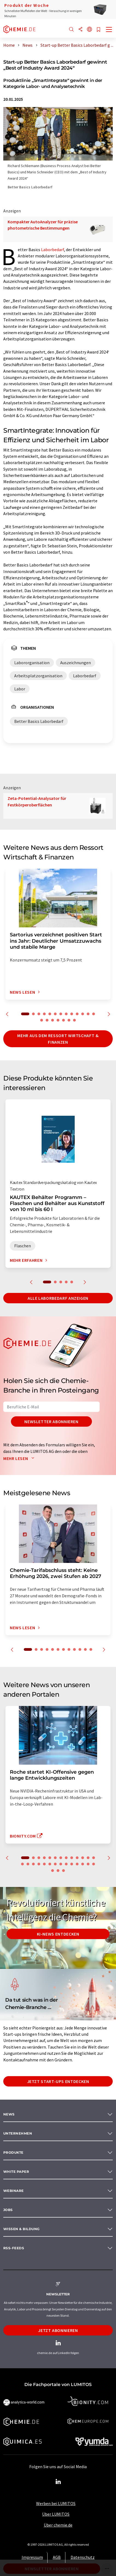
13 (93, 1014)
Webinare (13, 2191)
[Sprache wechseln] (89, 29)
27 (93, 1864)
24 (77, 1864)
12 (88, 1014)
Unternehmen (17, 2133)
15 (47, 1020)
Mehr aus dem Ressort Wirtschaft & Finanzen (57, 1039)
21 (60, 1864)
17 (58, 1020)
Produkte (13, 2152)
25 (82, 1864)
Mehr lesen (20, 1458)
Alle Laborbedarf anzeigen (58, 1298)
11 (82, 1014)
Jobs (8, 2210)
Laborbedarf (52, 249)
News (9, 2114)
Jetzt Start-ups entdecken (58, 2081)
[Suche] (71, 29)
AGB (57, 2557)
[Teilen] (80, 29)
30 (63, 1870)
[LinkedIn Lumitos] (58, 2482)
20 (74, 1020)
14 (41, 1020)
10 (77, 1014)
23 (71, 1864)
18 (63, 1020)
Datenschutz (83, 2557)
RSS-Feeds (13, 2248)
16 (52, 1020)
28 (52, 1870)
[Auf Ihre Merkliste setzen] (98, 30)
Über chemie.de (58, 2525)
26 (88, 1864)
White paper (16, 2172)
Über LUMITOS (55, 2514)
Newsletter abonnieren (51, 1421)
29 (58, 1870)
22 (66, 1864)
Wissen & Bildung (21, 2229)
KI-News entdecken (58, 1934)
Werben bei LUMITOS (56, 2503)
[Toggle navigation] (109, 30)
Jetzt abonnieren (58, 2330)
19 (69, 1020)
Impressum (32, 2557)
